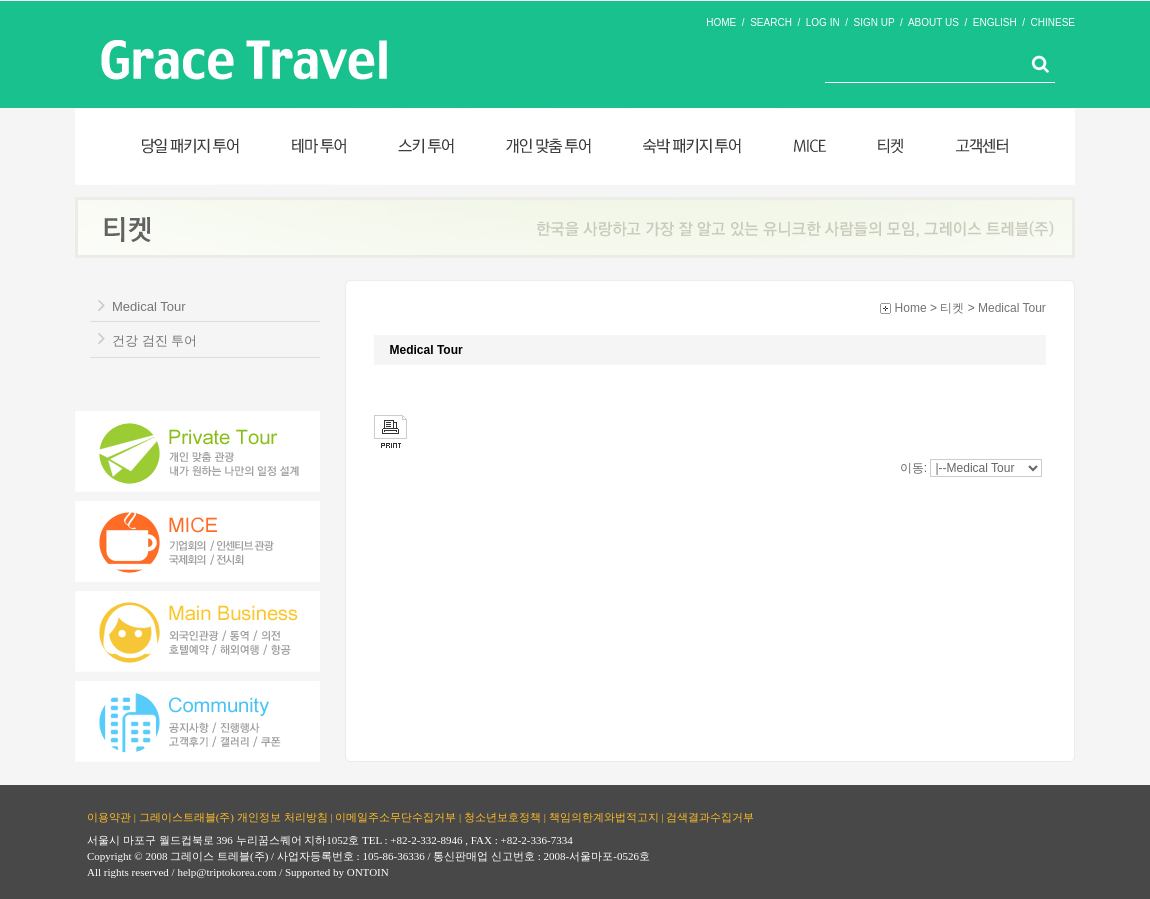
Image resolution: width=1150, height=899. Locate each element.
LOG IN (823, 22)
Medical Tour (148, 306)
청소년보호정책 (502, 816)
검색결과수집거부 (710, 816)
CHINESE (1053, 22)
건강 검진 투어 (154, 340)
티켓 (952, 308)
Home (911, 308)
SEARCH (771, 22)
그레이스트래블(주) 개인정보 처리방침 (233, 816)
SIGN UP (874, 22)
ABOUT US (933, 22)
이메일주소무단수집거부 (395, 816)
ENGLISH (995, 22)
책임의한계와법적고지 (604, 816)
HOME (721, 22)
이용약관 (109, 816)
